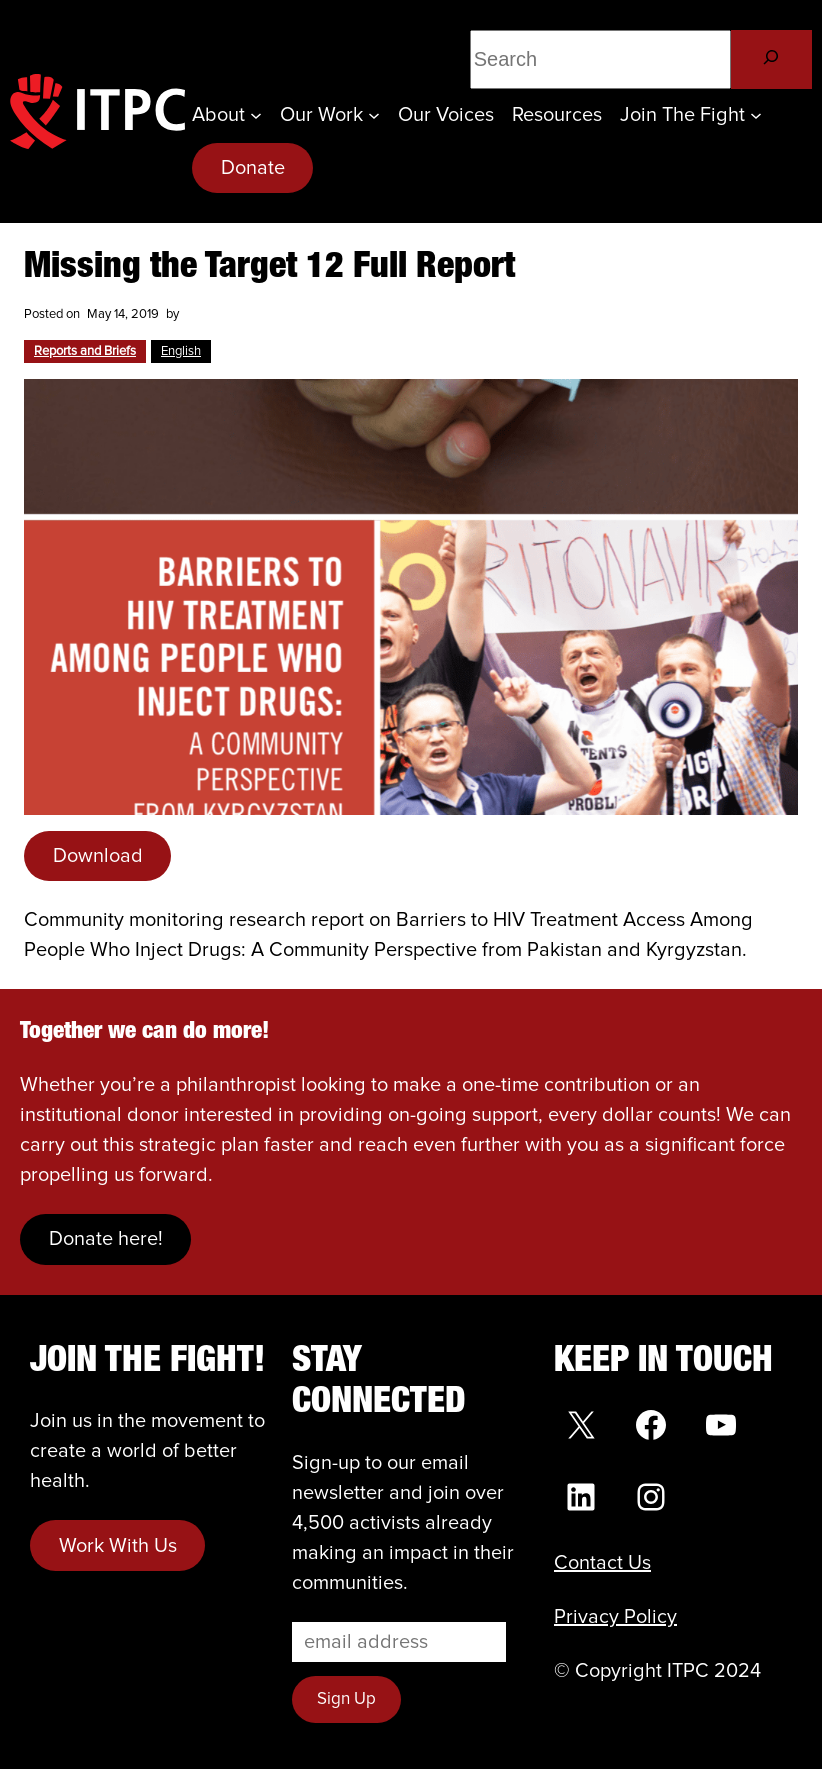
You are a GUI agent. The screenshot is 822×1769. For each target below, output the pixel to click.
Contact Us (602, 1563)
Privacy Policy (615, 1617)
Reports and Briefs (85, 351)
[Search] (771, 59)
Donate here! (106, 1239)
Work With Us (118, 1546)
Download (98, 856)
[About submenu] (256, 115)
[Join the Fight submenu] (756, 115)
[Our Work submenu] (374, 115)
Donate (253, 168)
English (181, 351)
